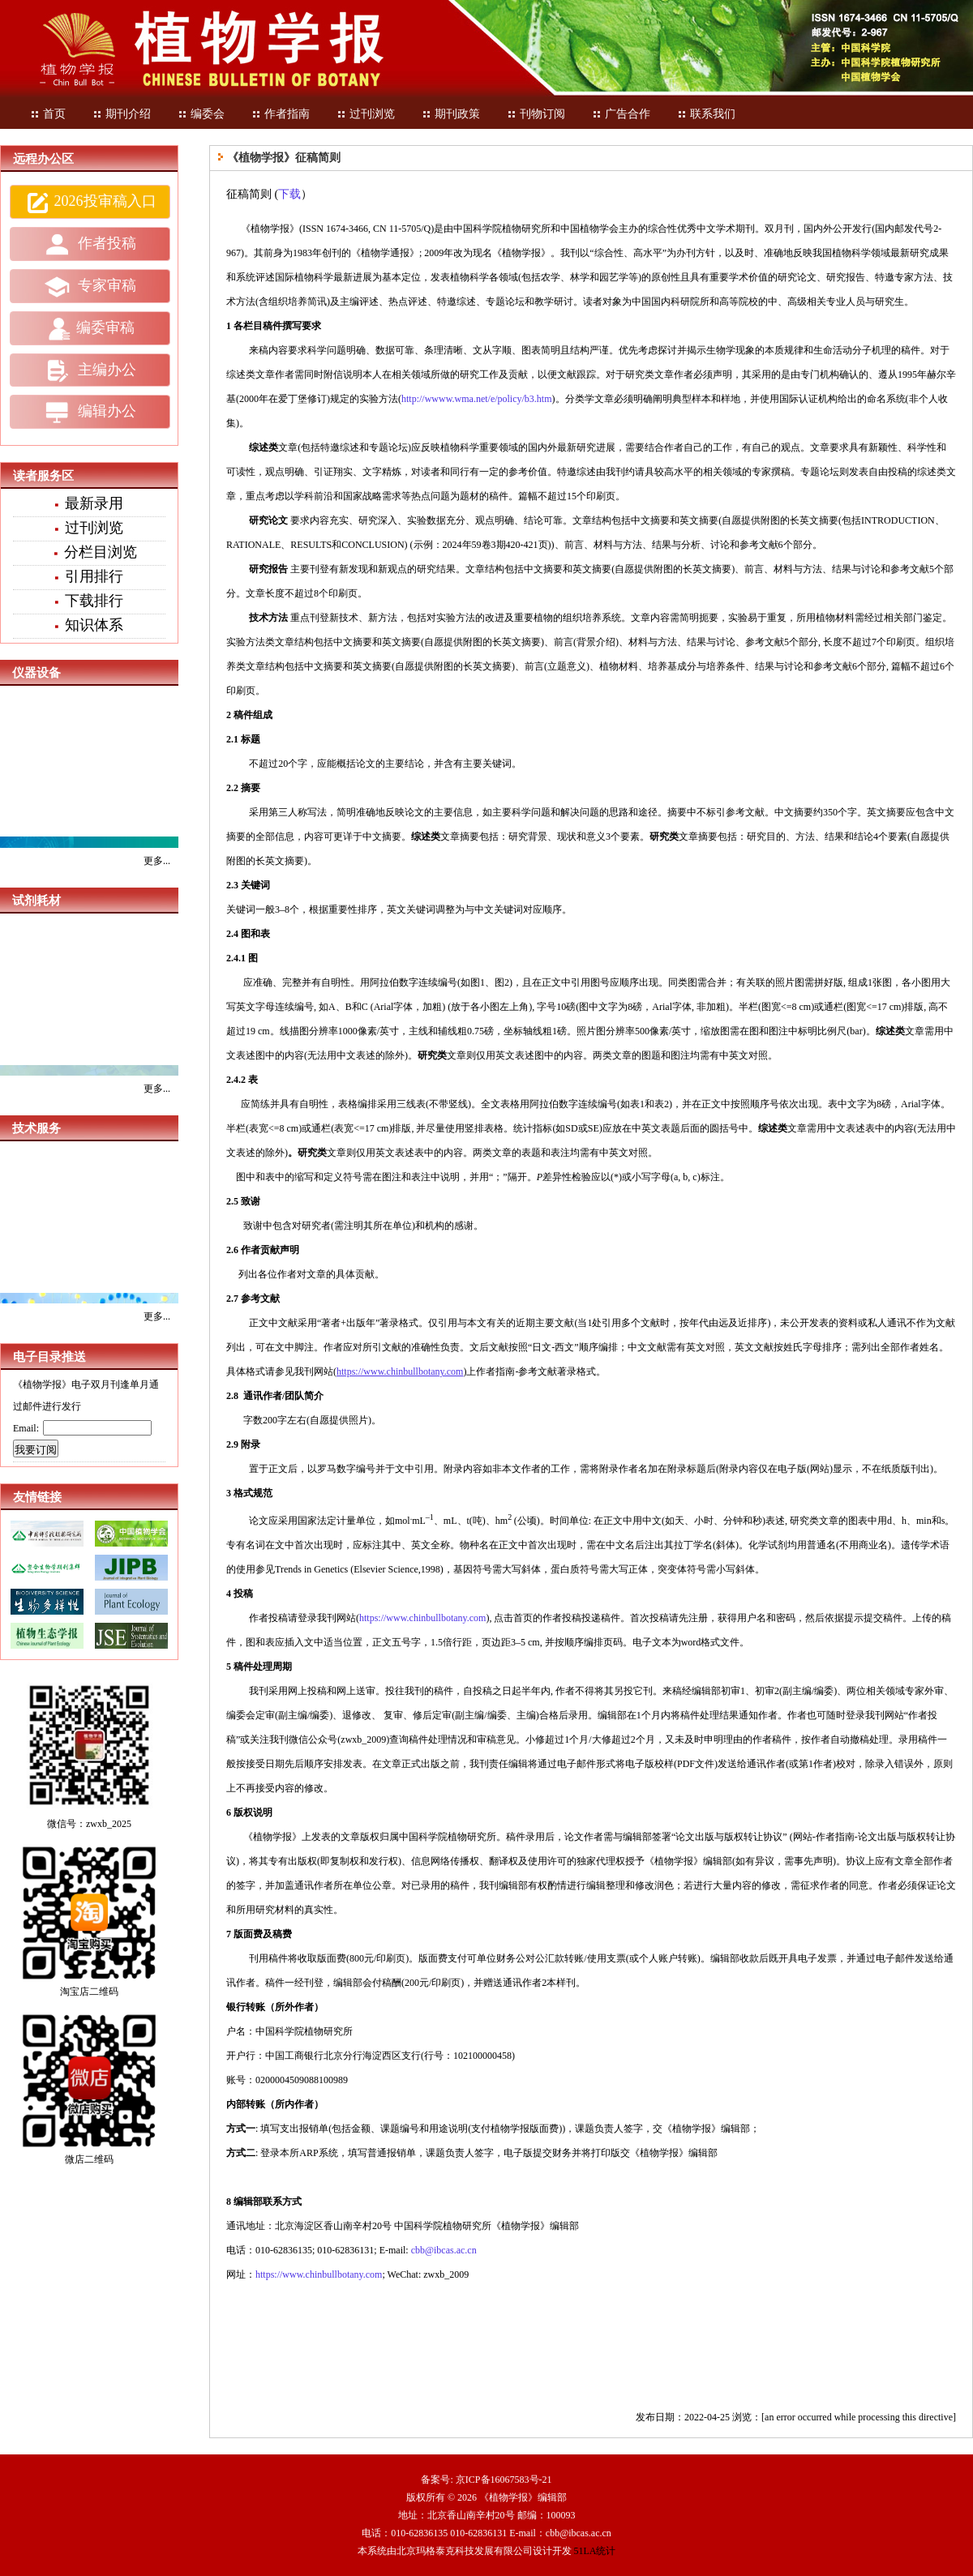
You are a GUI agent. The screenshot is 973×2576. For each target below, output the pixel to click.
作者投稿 (90, 245)
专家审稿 (90, 287)
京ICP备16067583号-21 (504, 2479)
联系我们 (706, 114)
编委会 (201, 114)
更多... (157, 861)
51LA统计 (595, 2551)
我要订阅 (36, 1450)
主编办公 (90, 370)
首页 (48, 114)
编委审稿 (90, 329)
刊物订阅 (536, 114)
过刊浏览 (365, 114)
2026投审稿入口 (90, 203)
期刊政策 (451, 114)
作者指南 (280, 114)
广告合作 (621, 114)
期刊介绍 (121, 114)
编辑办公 (90, 413)
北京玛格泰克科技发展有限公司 (464, 2551)
